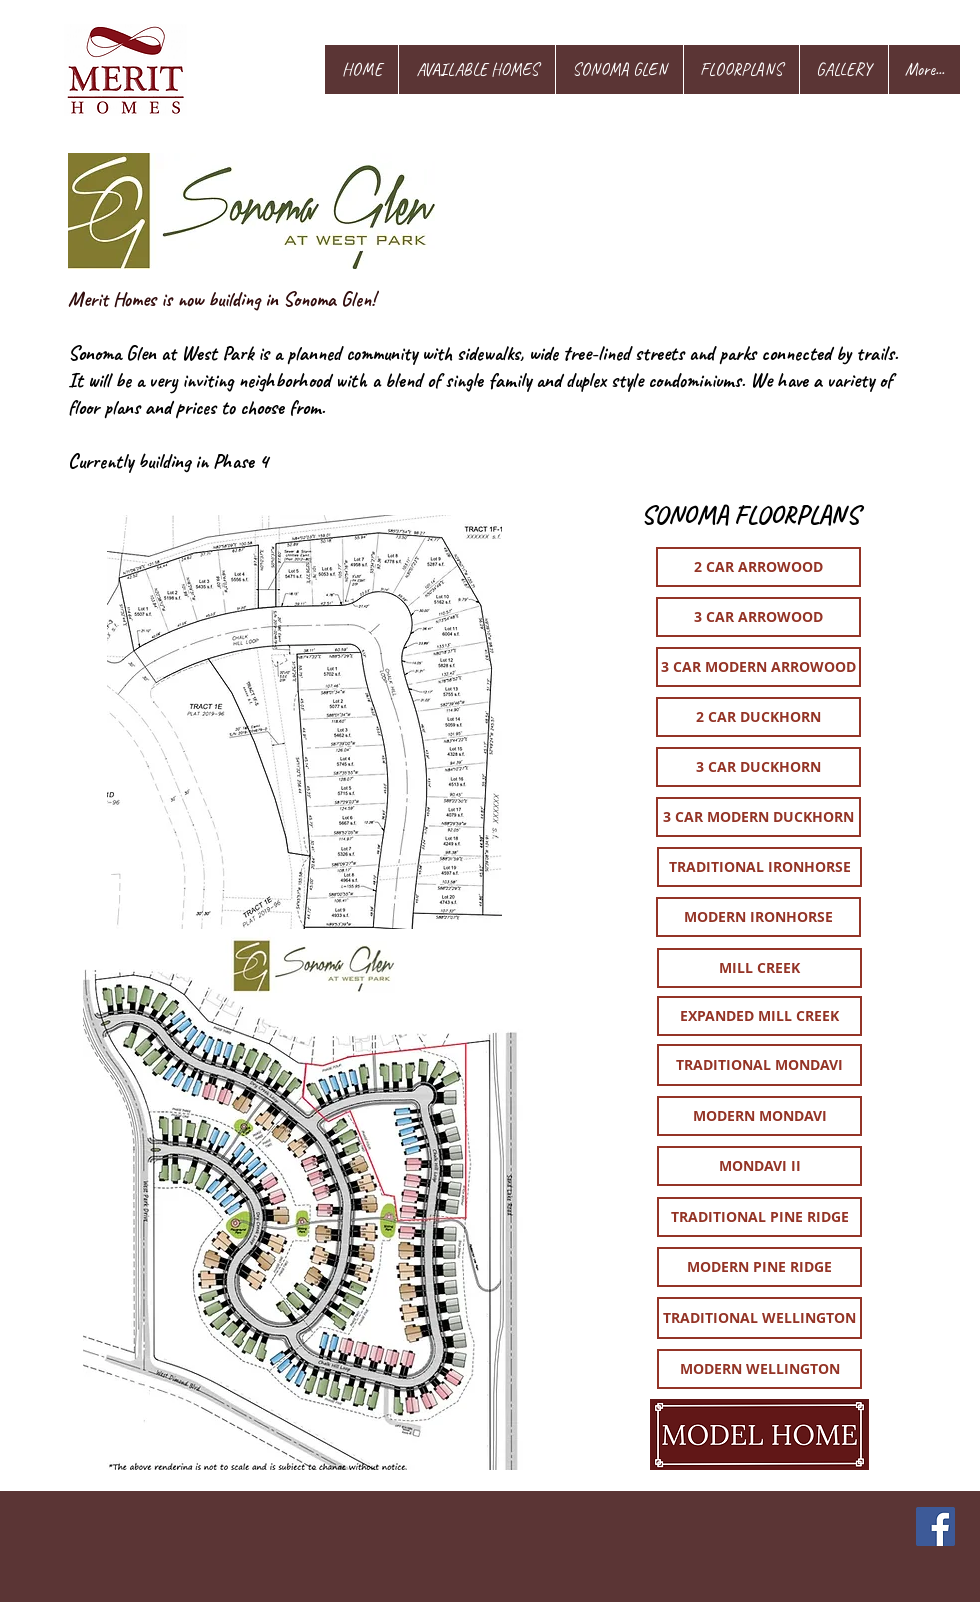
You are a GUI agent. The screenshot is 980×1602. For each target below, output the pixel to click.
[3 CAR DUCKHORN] (758, 767)
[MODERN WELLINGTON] (759, 1369)
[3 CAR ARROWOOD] (758, 617)
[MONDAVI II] (759, 1166)
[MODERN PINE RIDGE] (759, 1267)
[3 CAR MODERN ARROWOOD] (758, 667)
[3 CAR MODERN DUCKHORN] (758, 817)
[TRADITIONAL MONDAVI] (759, 1065)
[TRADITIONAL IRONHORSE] (759, 867)
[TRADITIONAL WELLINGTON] (759, 1318)
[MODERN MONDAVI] (759, 1116)
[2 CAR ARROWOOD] (758, 567)
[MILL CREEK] (759, 968)
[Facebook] (935, 1526)
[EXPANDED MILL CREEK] (759, 1016)
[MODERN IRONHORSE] (758, 917)
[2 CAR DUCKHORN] (758, 717)
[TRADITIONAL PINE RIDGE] (759, 1217)
